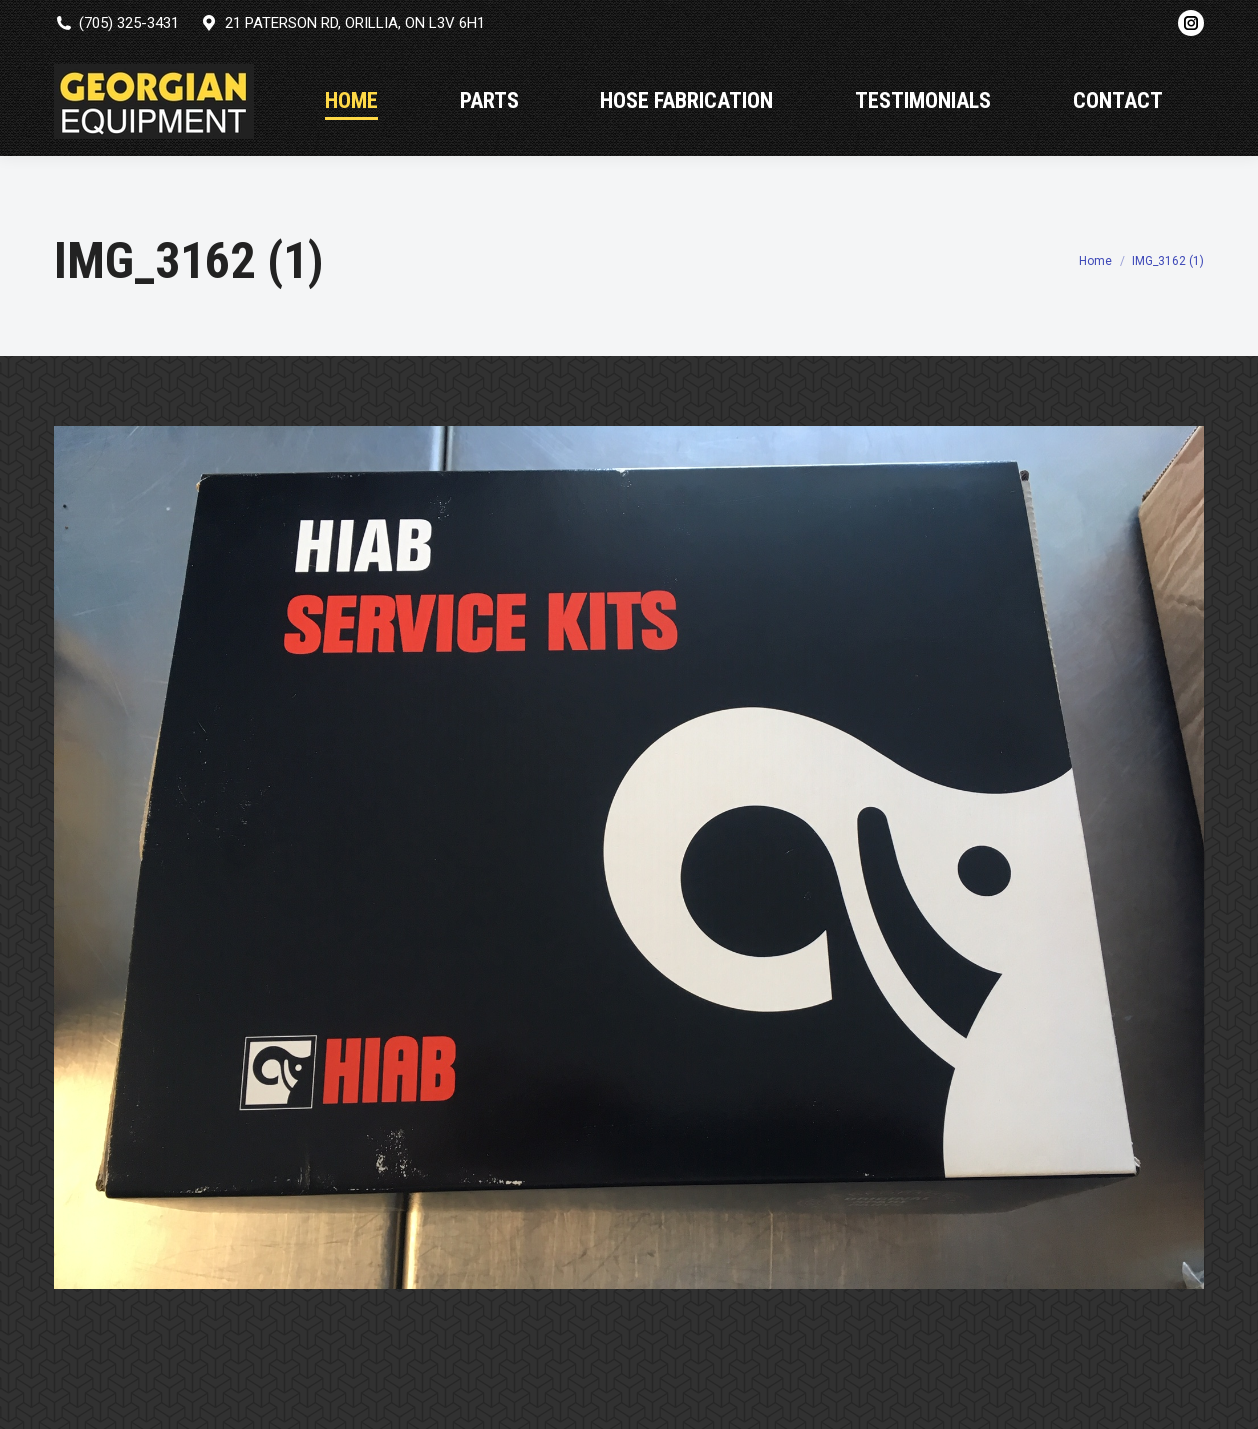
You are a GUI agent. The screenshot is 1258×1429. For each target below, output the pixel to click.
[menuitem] (351, 101)
